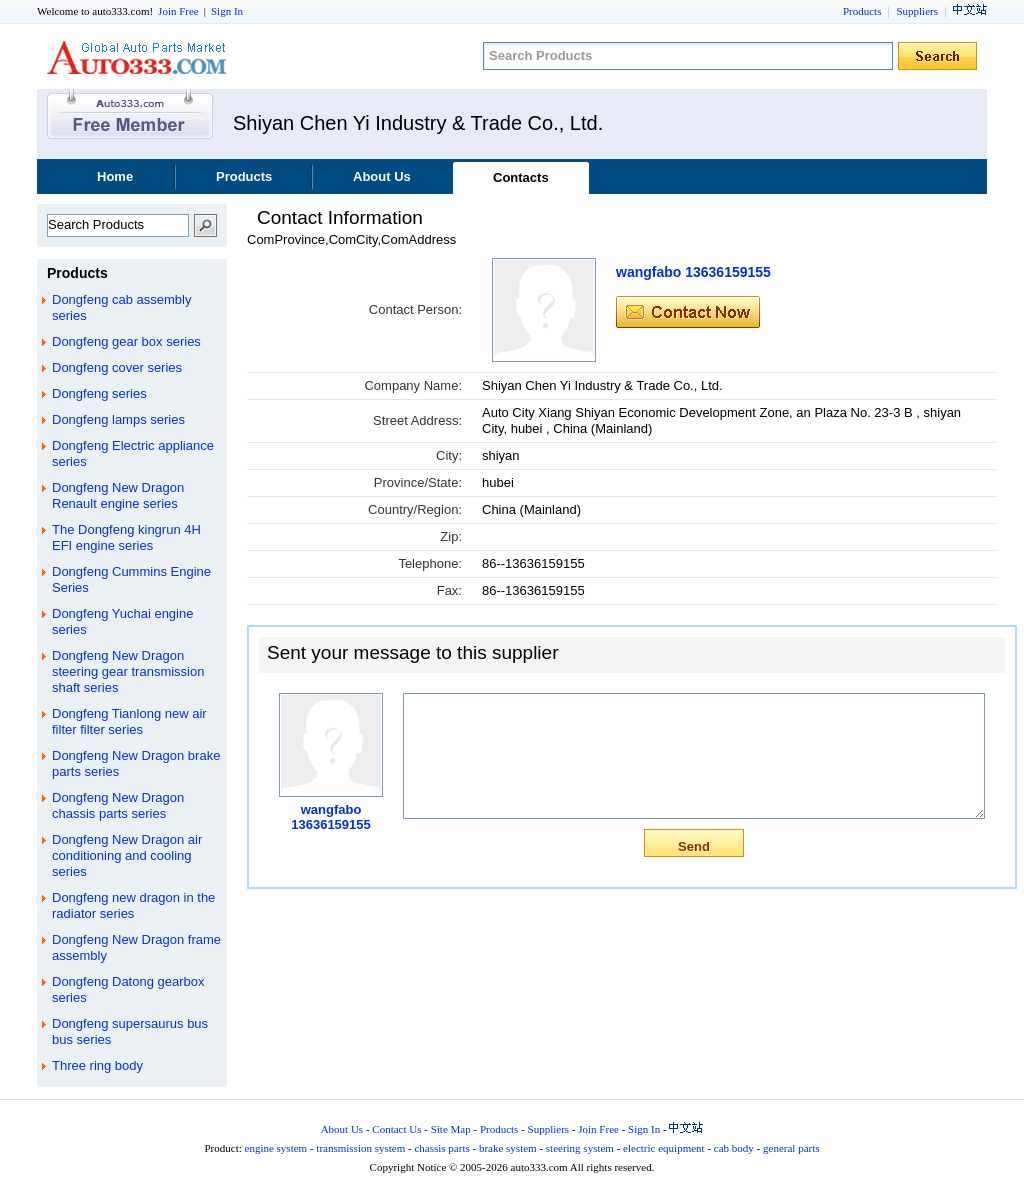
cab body (734, 1148)
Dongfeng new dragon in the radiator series (133, 905)
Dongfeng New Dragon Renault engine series (118, 495)
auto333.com (137, 57)
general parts (791, 1148)
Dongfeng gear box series (126, 341)
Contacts (521, 177)
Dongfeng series (99, 393)
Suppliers (917, 11)
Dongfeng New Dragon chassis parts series (118, 805)
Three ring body (97, 1065)
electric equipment (664, 1148)
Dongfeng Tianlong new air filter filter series (129, 721)
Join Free (178, 11)
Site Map (451, 1129)
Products (862, 11)
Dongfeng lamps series (118, 419)
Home (115, 176)
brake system (508, 1148)
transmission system (360, 1148)
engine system (276, 1148)
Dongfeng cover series (117, 367)
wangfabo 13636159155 (693, 272)
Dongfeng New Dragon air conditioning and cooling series (127, 855)
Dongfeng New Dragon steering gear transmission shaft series (128, 671)
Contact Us (396, 1129)
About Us (382, 176)
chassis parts (441, 1148)
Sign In (227, 11)
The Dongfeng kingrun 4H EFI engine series (126, 537)
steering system (580, 1148)
